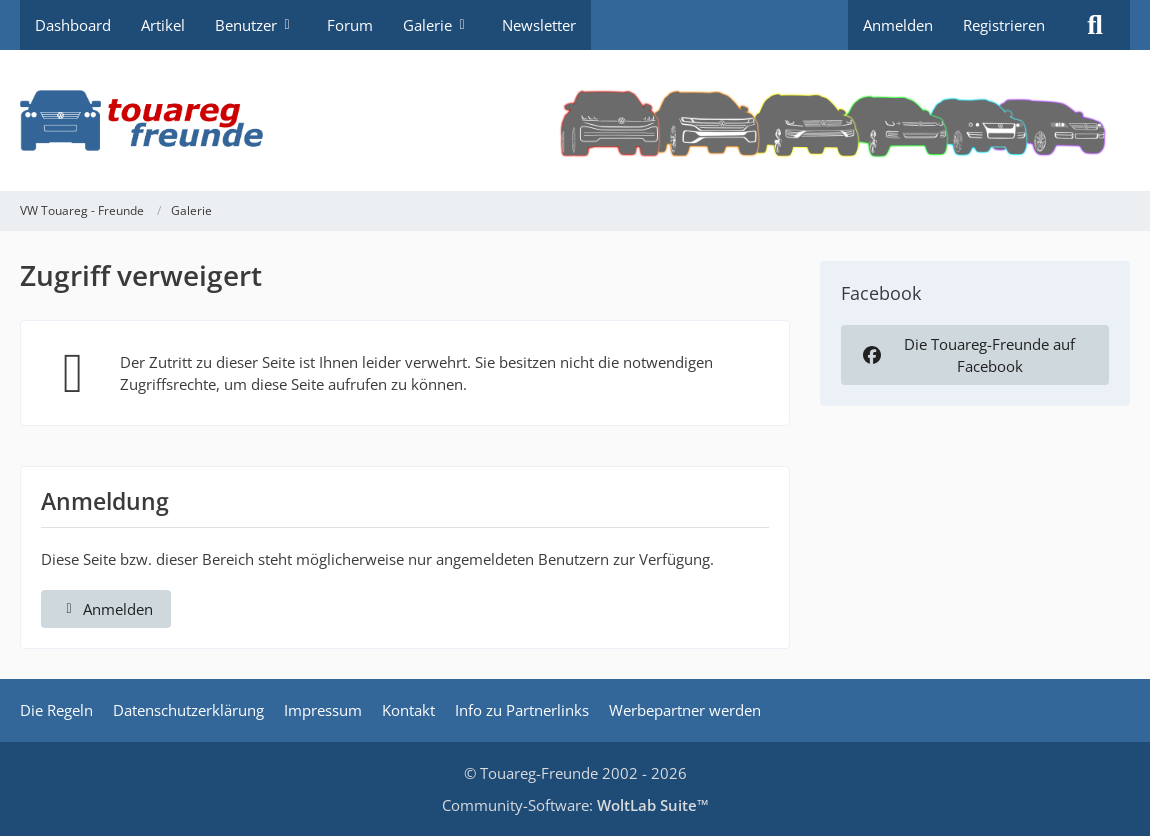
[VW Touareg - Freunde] (575, 120)
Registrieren (1004, 25)
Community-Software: (575, 805)
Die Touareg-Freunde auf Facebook (967, 355)
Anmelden (898, 25)
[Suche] (1095, 25)
